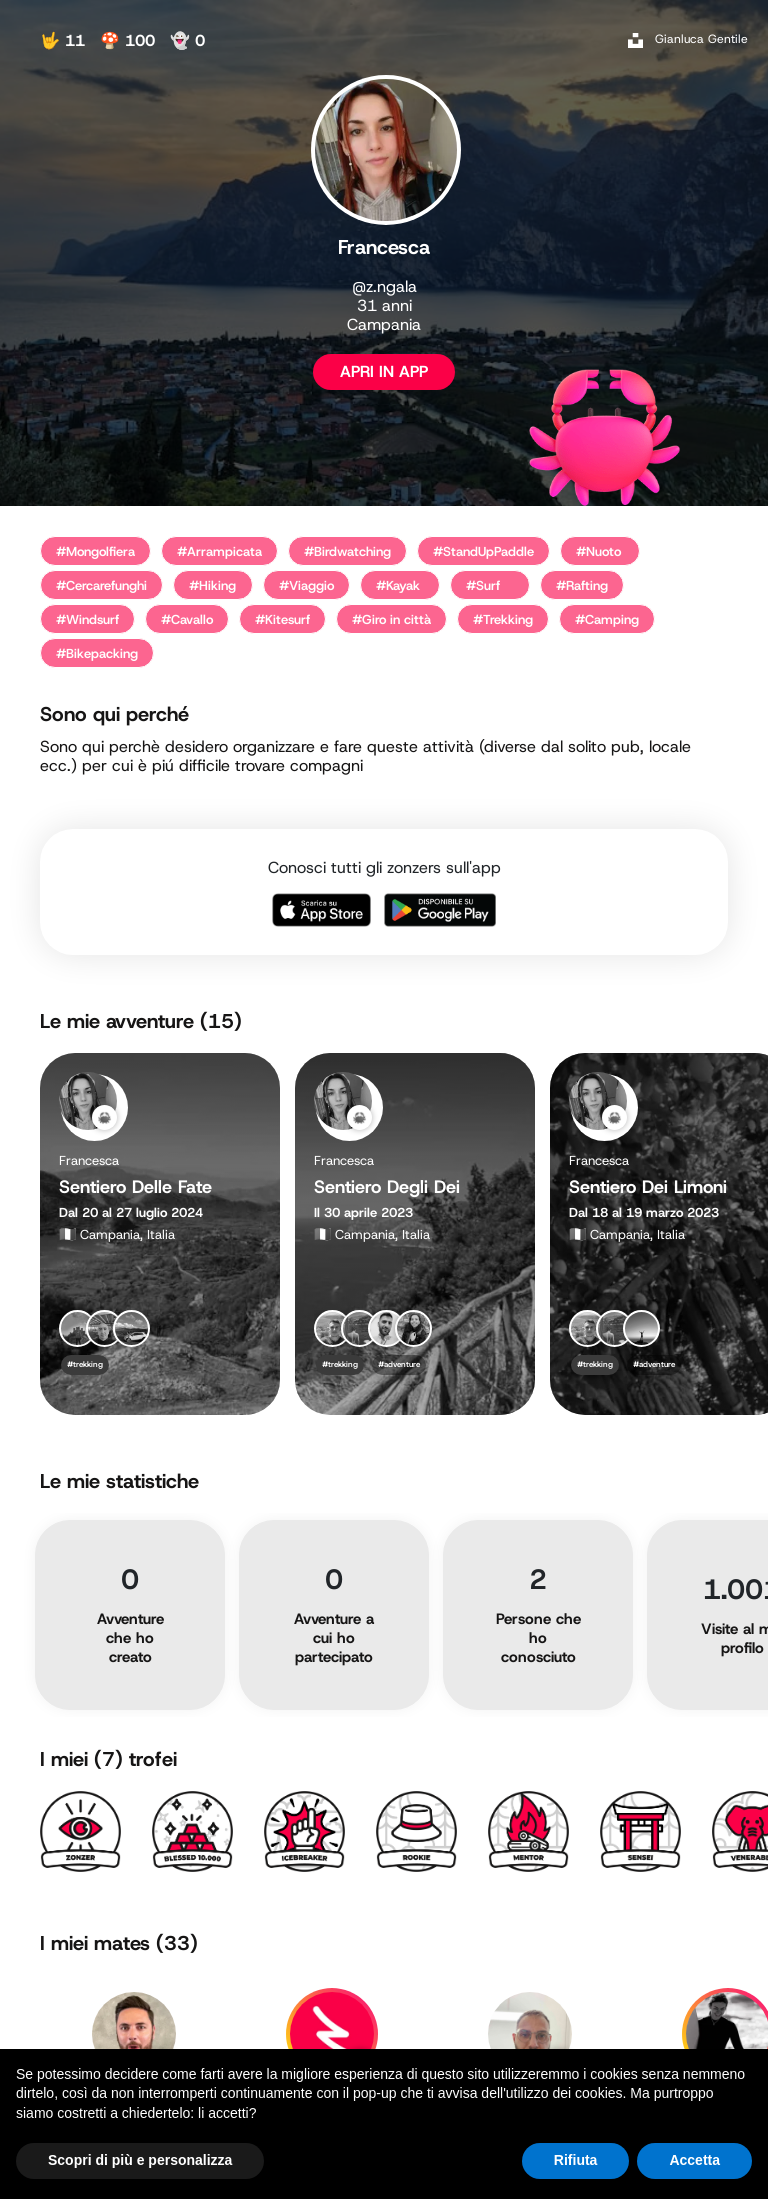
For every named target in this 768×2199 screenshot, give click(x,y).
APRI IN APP (384, 371)
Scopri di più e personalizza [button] (140, 2160)
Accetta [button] (694, 2160)
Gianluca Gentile (701, 39)
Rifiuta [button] (576, 2160)
